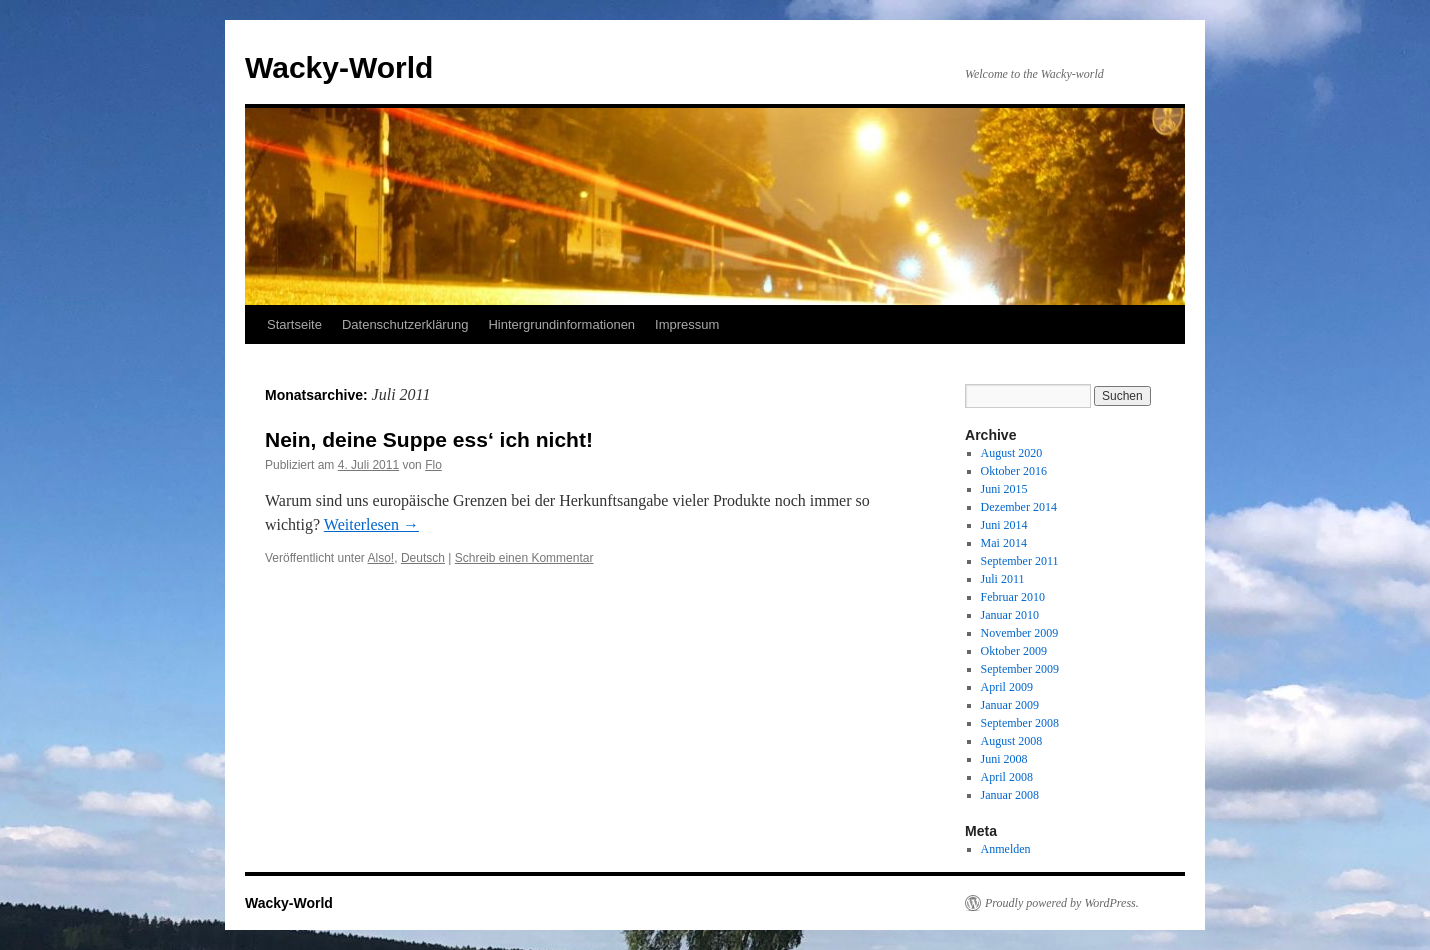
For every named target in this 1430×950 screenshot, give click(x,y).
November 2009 (1020, 633)
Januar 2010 (1010, 615)
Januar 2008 (1010, 795)
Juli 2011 (1003, 579)
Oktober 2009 (1014, 651)
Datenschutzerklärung (405, 324)
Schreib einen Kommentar (524, 558)
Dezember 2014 (1019, 507)
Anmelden (1006, 849)
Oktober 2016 (1014, 471)
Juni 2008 (1004, 759)
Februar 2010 (1013, 597)
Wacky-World (339, 67)
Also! (381, 558)
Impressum (687, 324)
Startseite (294, 324)
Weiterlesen (371, 524)
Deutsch (423, 558)
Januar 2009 (1010, 705)
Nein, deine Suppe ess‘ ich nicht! (429, 439)
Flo (433, 465)
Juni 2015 (1004, 489)
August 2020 (1012, 453)
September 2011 (1020, 561)
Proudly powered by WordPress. (1062, 903)
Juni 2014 (1004, 525)
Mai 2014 (1004, 543)
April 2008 (1007, 777)
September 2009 (1020, 669)
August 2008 (1012, 741)
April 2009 (1007, 687)
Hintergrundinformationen (561, 324)
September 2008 (1020, 723)
